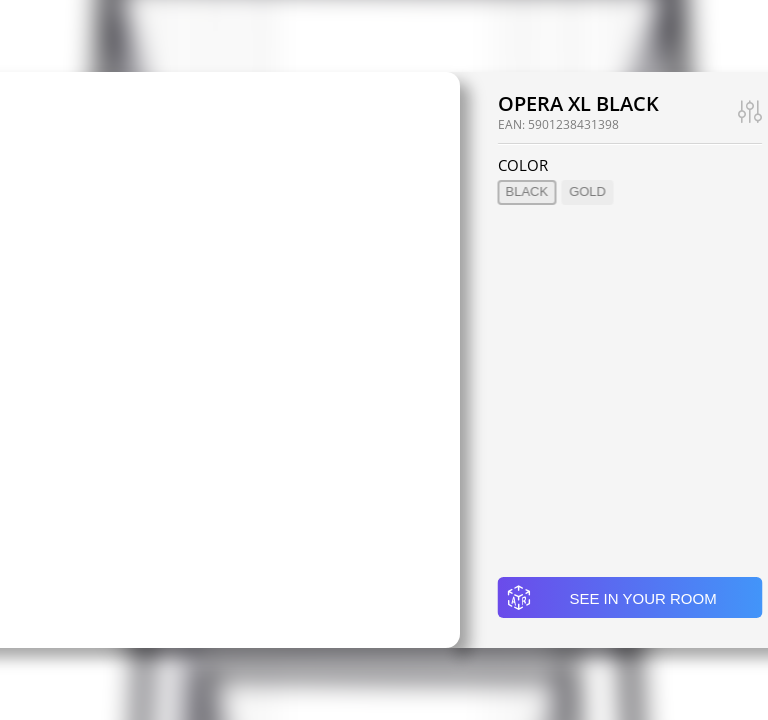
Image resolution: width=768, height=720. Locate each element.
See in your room (611, 598)
